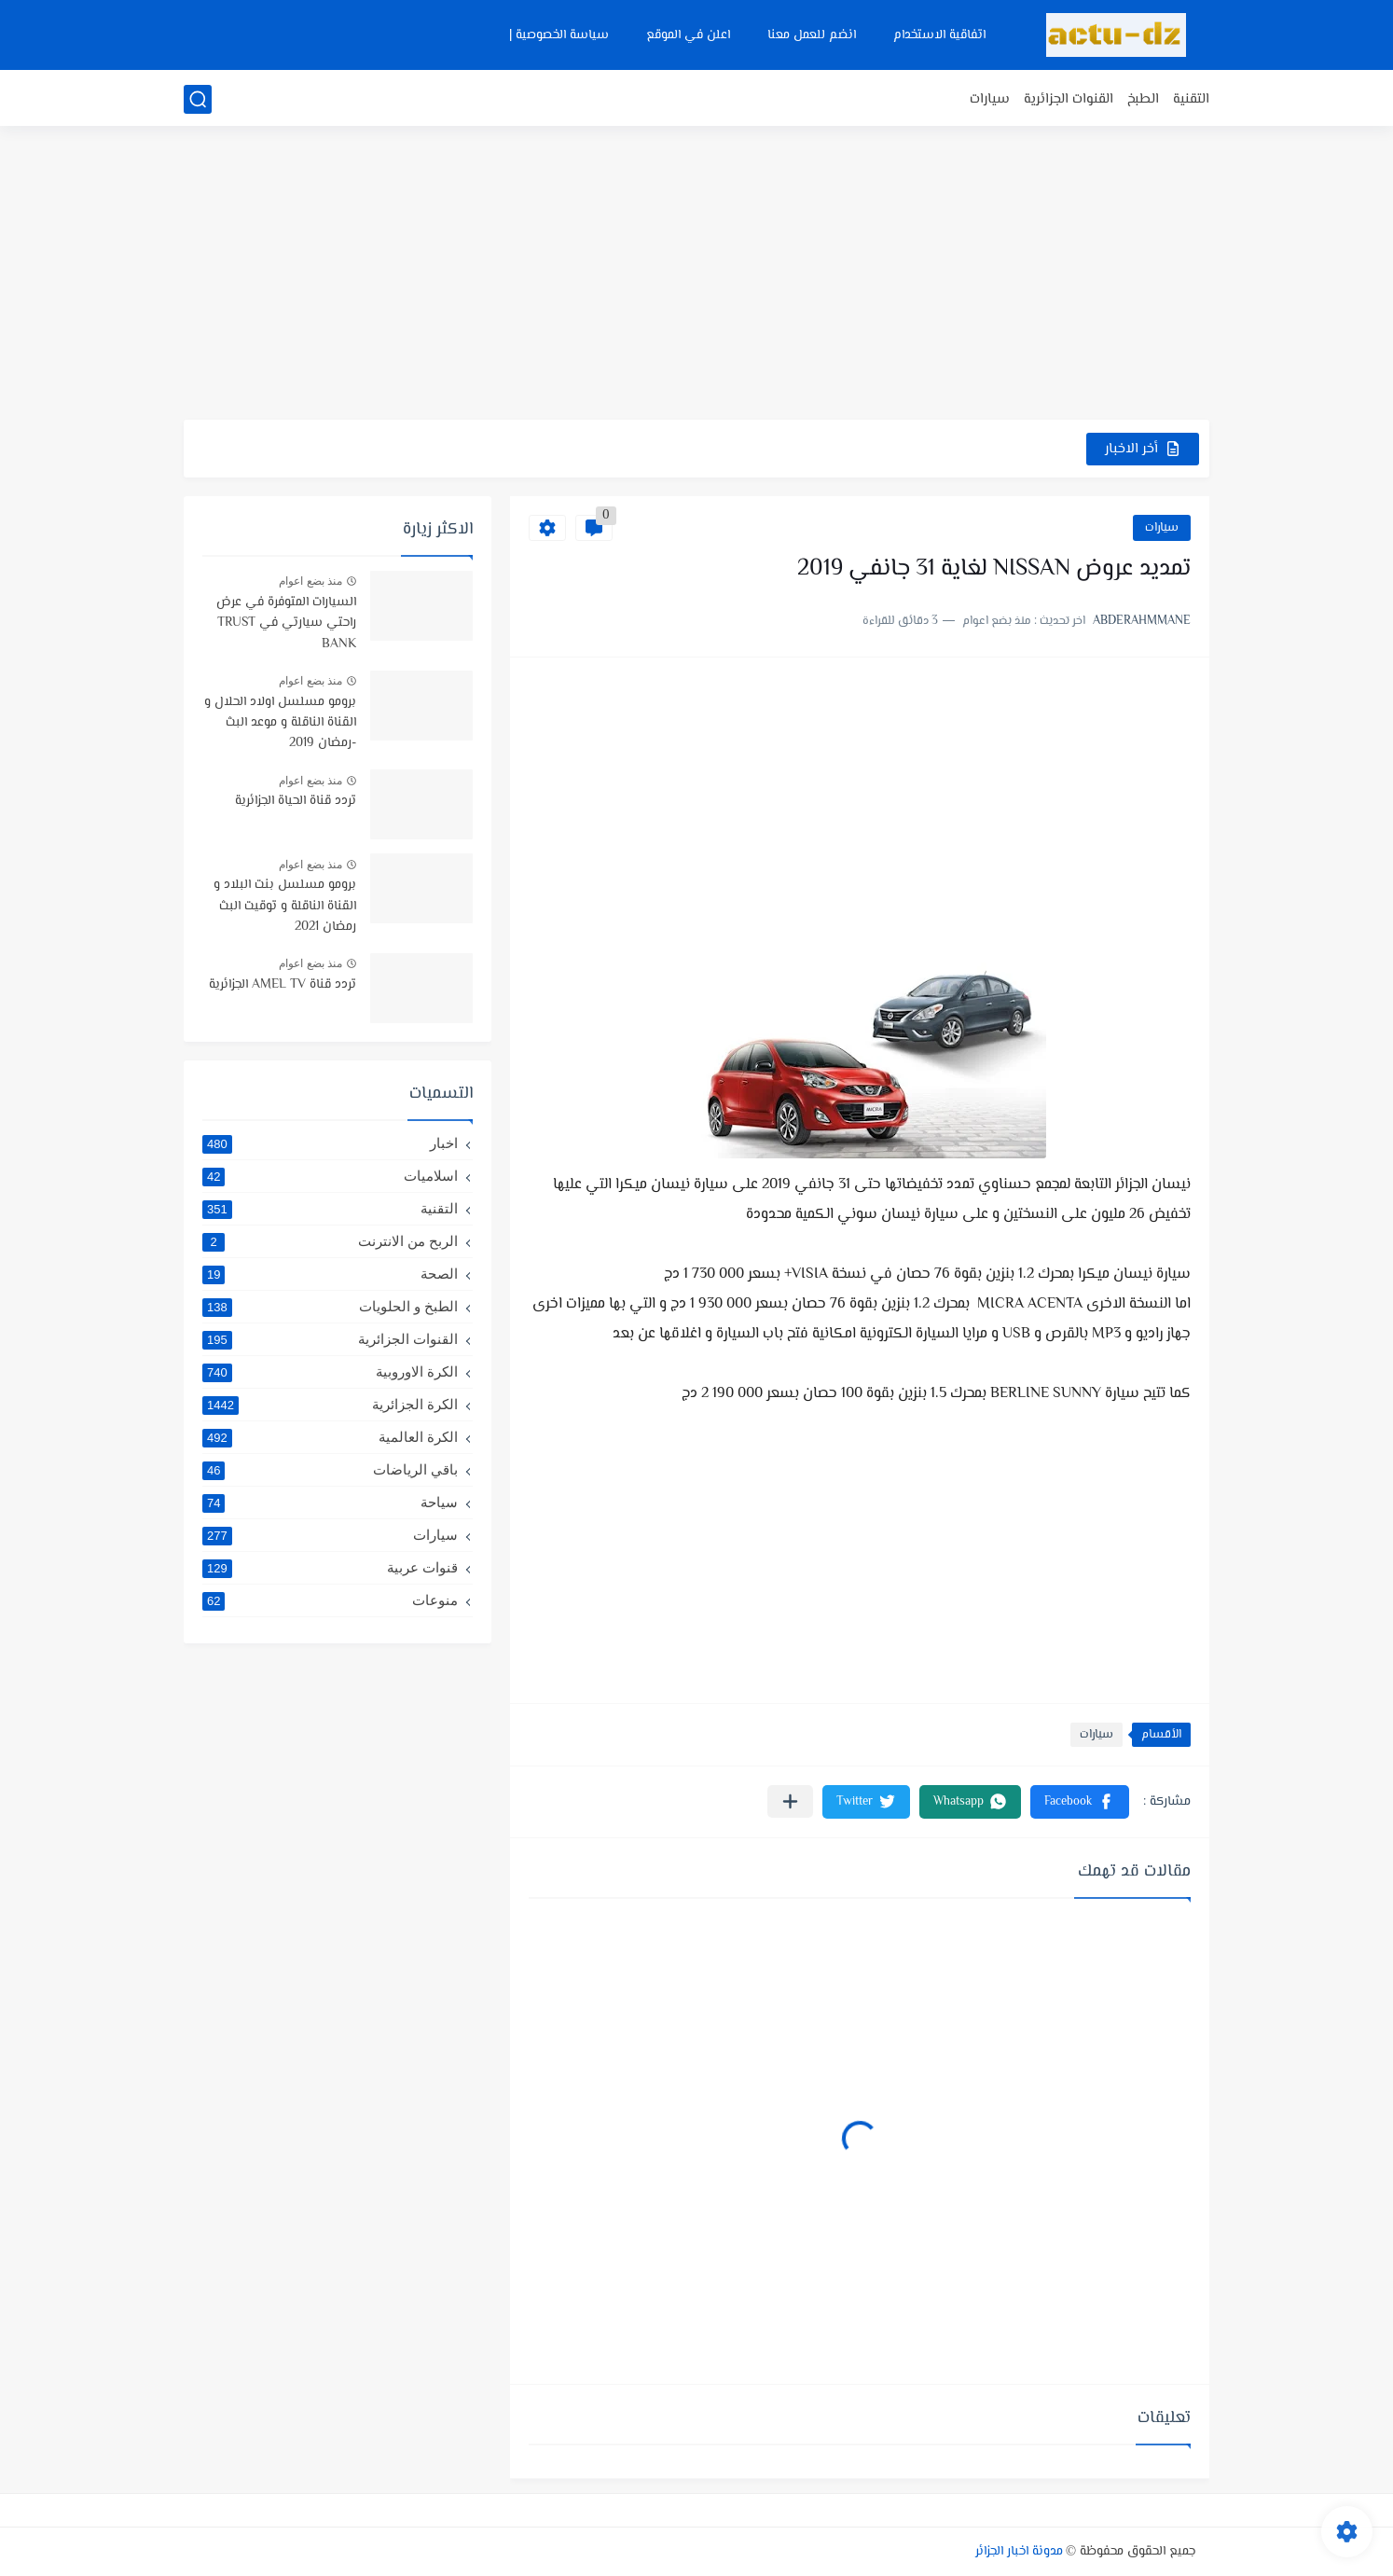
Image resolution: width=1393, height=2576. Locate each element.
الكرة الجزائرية (330, 1404)
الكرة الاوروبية (330, 1372)
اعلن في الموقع (688, 35)
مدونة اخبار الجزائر (1019, 2551)
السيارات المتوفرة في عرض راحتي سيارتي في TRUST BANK (286, 623)
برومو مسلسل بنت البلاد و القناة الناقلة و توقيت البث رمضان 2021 (285, 906)
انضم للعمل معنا (811, 35)
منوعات (330, 1600)
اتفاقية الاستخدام (939, 35)
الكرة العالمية (330, 1437)
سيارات (990, 99)
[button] (1079, 1802)
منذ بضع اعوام (310, 581)
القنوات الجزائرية (1068, 99)
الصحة (330, 1274)
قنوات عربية (330, 1567)
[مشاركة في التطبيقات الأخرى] (790, 1801)
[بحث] (198, 99)
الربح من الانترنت (330, 1241)
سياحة (330, 1502)
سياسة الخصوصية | (559, 35)
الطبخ (1143, 99)
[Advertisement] (696, 275)
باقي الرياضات (330, 1469)
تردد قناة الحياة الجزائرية (295, 801)
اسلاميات (330, 1176)
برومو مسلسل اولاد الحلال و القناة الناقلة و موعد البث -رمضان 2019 (280, 723)
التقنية (1191, 99)
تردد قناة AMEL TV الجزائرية (282, 985)
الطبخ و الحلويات (330, 1306)
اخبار (330, 1143)
